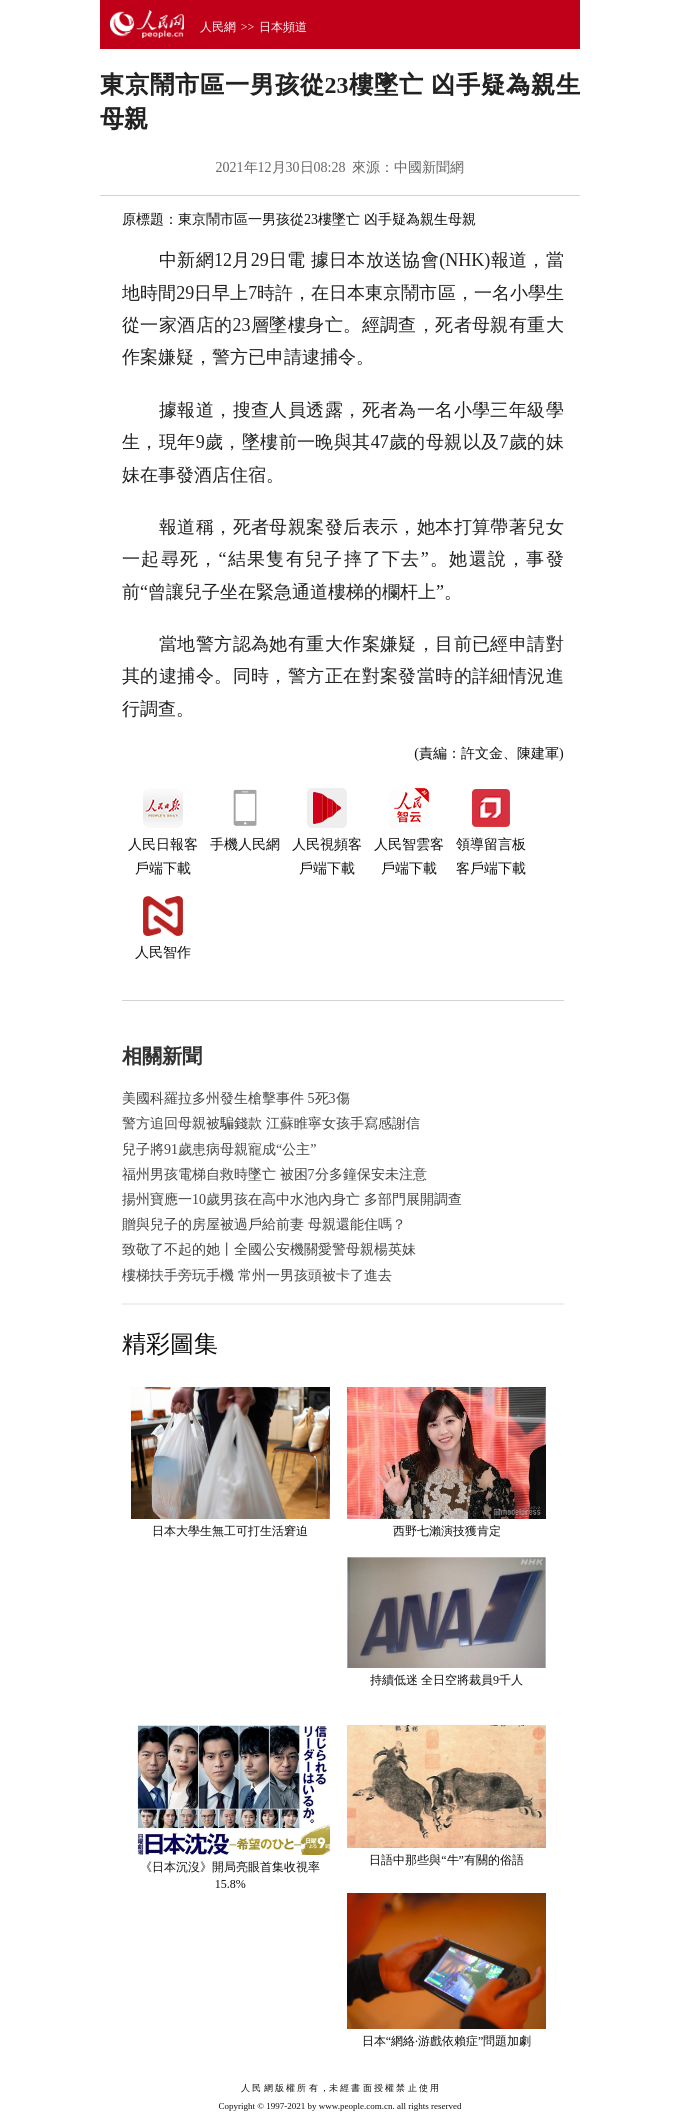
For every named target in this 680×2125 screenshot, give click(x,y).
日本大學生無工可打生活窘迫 (230, 1531)
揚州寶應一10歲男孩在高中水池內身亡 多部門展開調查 (292, 1199)
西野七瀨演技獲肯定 (447, 1531)
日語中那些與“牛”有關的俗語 (446, 1860)
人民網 (218, 27)
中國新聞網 (429, 167)
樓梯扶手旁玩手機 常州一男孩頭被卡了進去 (257, 1275)
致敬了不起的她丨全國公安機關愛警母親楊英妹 (269, 1249)
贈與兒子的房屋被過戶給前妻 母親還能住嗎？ (264, 1224)
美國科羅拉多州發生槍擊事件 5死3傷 (236, 1098)
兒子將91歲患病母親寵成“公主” (219, 1149)
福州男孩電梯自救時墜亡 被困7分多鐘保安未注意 (274, 1174)
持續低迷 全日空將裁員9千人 (446, 1680)
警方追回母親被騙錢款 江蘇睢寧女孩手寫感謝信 (271, 1123)
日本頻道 (283, 27)
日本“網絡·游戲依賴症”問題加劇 (447, 2041)
